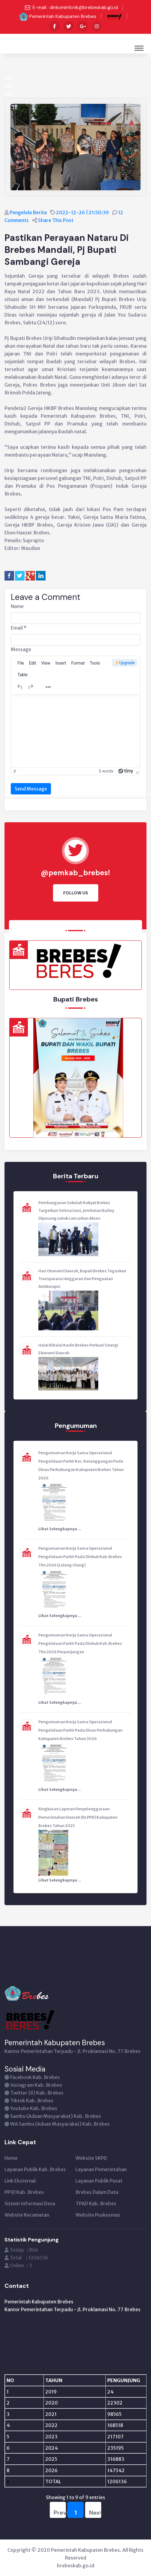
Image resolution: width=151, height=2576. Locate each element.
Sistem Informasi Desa (29, 2203)
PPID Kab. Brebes (24, 2192)
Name (17, 606)
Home (11, 2158)
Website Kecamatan (26, 2215)
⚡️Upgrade (124, 662)
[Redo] (30, 687)
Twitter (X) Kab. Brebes (37, 2093)
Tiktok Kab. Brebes (31, 2101)
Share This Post (56, 220)
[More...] (48, 687)
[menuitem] (20, 663)
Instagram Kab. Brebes (36, 2085)
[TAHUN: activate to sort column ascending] (53, 2380)
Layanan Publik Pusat (99, 2181)
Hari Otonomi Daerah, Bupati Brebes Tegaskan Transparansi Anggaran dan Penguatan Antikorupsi (82, 1278)
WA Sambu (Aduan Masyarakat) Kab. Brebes (60, 2124)
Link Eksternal (20, 2181)
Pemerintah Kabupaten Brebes (62, 16)
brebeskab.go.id (75, 2566)
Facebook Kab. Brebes (35, 2077)
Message (21, 649)
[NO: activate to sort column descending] (18, 2380)
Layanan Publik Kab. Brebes (35, 2169)
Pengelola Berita (29, 212)
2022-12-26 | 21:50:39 (83, 212)
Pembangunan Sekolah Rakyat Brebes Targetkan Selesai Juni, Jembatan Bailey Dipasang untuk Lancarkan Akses (76, 1210)
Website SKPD (91, 2158)
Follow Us (75, 893)
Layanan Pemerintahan (101, 2169)
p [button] (15, 770)
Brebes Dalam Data (97, 2192)
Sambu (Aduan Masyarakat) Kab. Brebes (55, 2116)
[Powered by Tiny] (125, 770)
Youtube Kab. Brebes (33, 2108)
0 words (106, 771)
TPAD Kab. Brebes (96, 2203)
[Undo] (20, 687)
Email (19, 628)
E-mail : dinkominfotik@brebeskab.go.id (75, 7)
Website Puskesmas (98, 2215)
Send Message (31, 789)
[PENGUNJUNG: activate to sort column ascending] (111, 2380)
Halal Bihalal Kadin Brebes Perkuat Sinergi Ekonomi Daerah (78, 1349)
